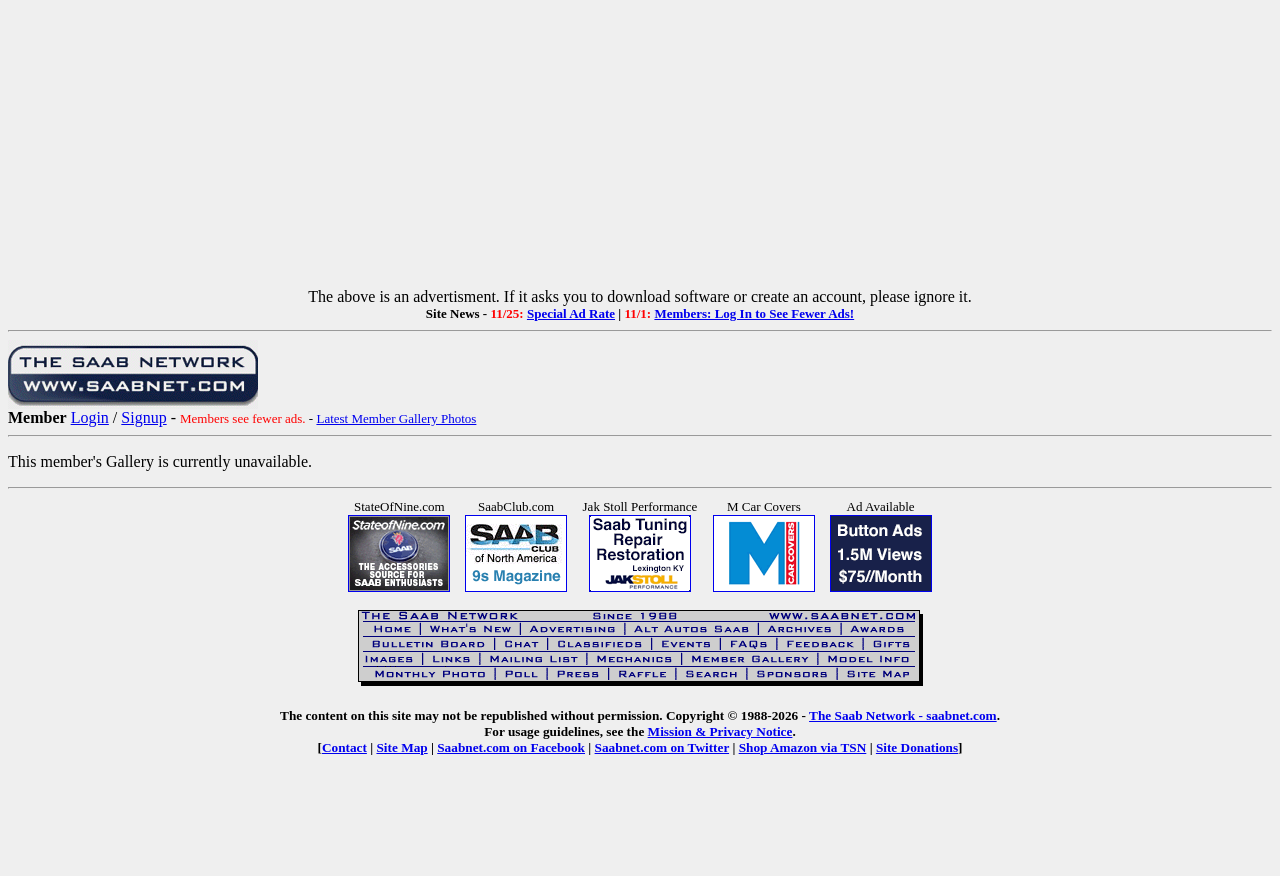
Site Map (401, 747)
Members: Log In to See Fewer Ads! (754, 313)
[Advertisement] (640, 148)
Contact (344, 747)
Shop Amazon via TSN (803, 747)
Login (90, 417)
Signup (143, 417)
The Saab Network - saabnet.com (903, 715)
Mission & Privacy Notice (720, 731)
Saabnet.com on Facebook (511, 747)
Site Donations (917, 747)
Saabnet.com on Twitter (662, 747)
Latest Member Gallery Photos (396, 418)
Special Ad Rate (571, 313)
